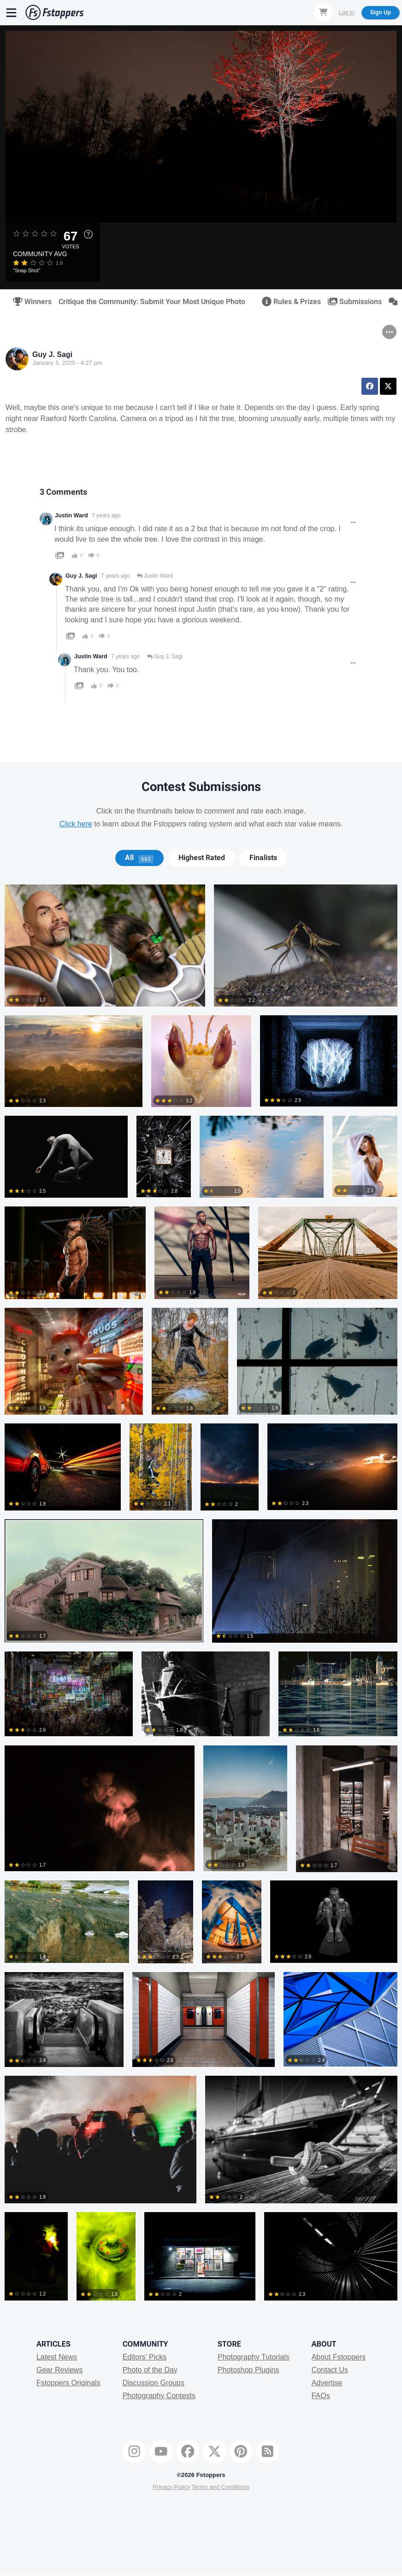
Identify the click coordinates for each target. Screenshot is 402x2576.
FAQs (321, 2396)
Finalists (263, 857)
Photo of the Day (150, 2370)
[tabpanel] (201, 1596)
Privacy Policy (171, 2486)
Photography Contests (159, 2396)
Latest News (56, 2357)
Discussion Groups (153, 2383)
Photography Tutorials (254, 2357)
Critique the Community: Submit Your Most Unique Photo (152, 301)
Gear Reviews (59, 2370)
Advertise (327, 2383)
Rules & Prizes (288, 301)
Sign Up (380, 12)
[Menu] (11, 12)
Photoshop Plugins (248, 2370)
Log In (346, 12)
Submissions (352, 301)
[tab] (139, 857)
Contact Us (330, 2370)
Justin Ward (71, 515)
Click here (75, 824)
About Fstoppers (339, 2357)
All (139, 857)
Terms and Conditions (220, 2486)
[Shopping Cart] (323, 12)
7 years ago (106, 515)
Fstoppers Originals (68, 2383)
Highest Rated (201, 857)
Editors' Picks (145, 2357)
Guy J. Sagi (52, 354)
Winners (29, 301)
